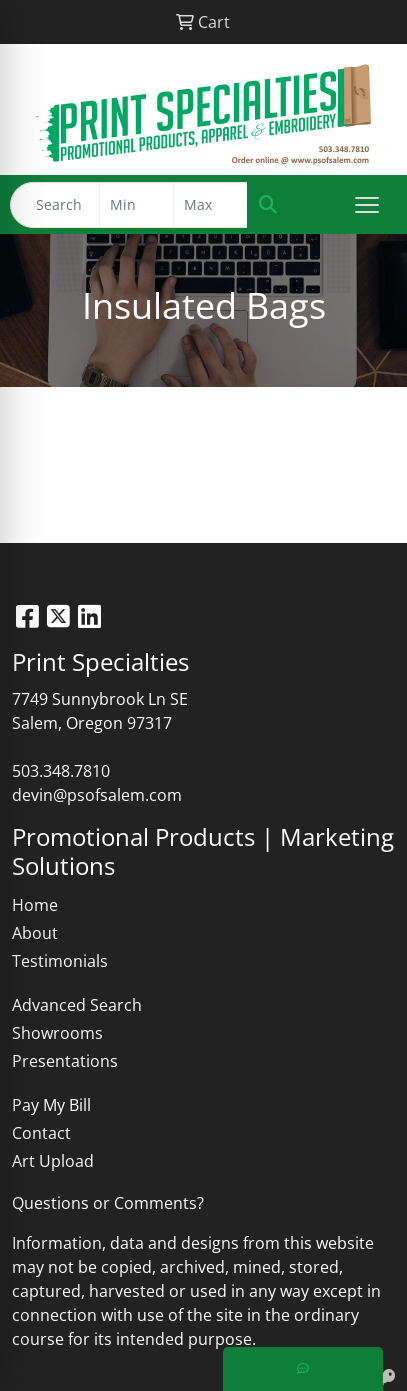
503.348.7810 (61, 771)
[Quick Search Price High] (210, 205)
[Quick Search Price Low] (136, 205)
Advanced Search (77, 1005)
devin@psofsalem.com (97, 795)
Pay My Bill (51, 1105)
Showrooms (57, 1033)
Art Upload (53, 1161)
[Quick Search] (55, 205)
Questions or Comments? (108, 1203)
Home (35, 905)
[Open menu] (367, 205)
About (35, 933)
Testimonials (60, 961)
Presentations (65, 1061)
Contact (41, 1133)
